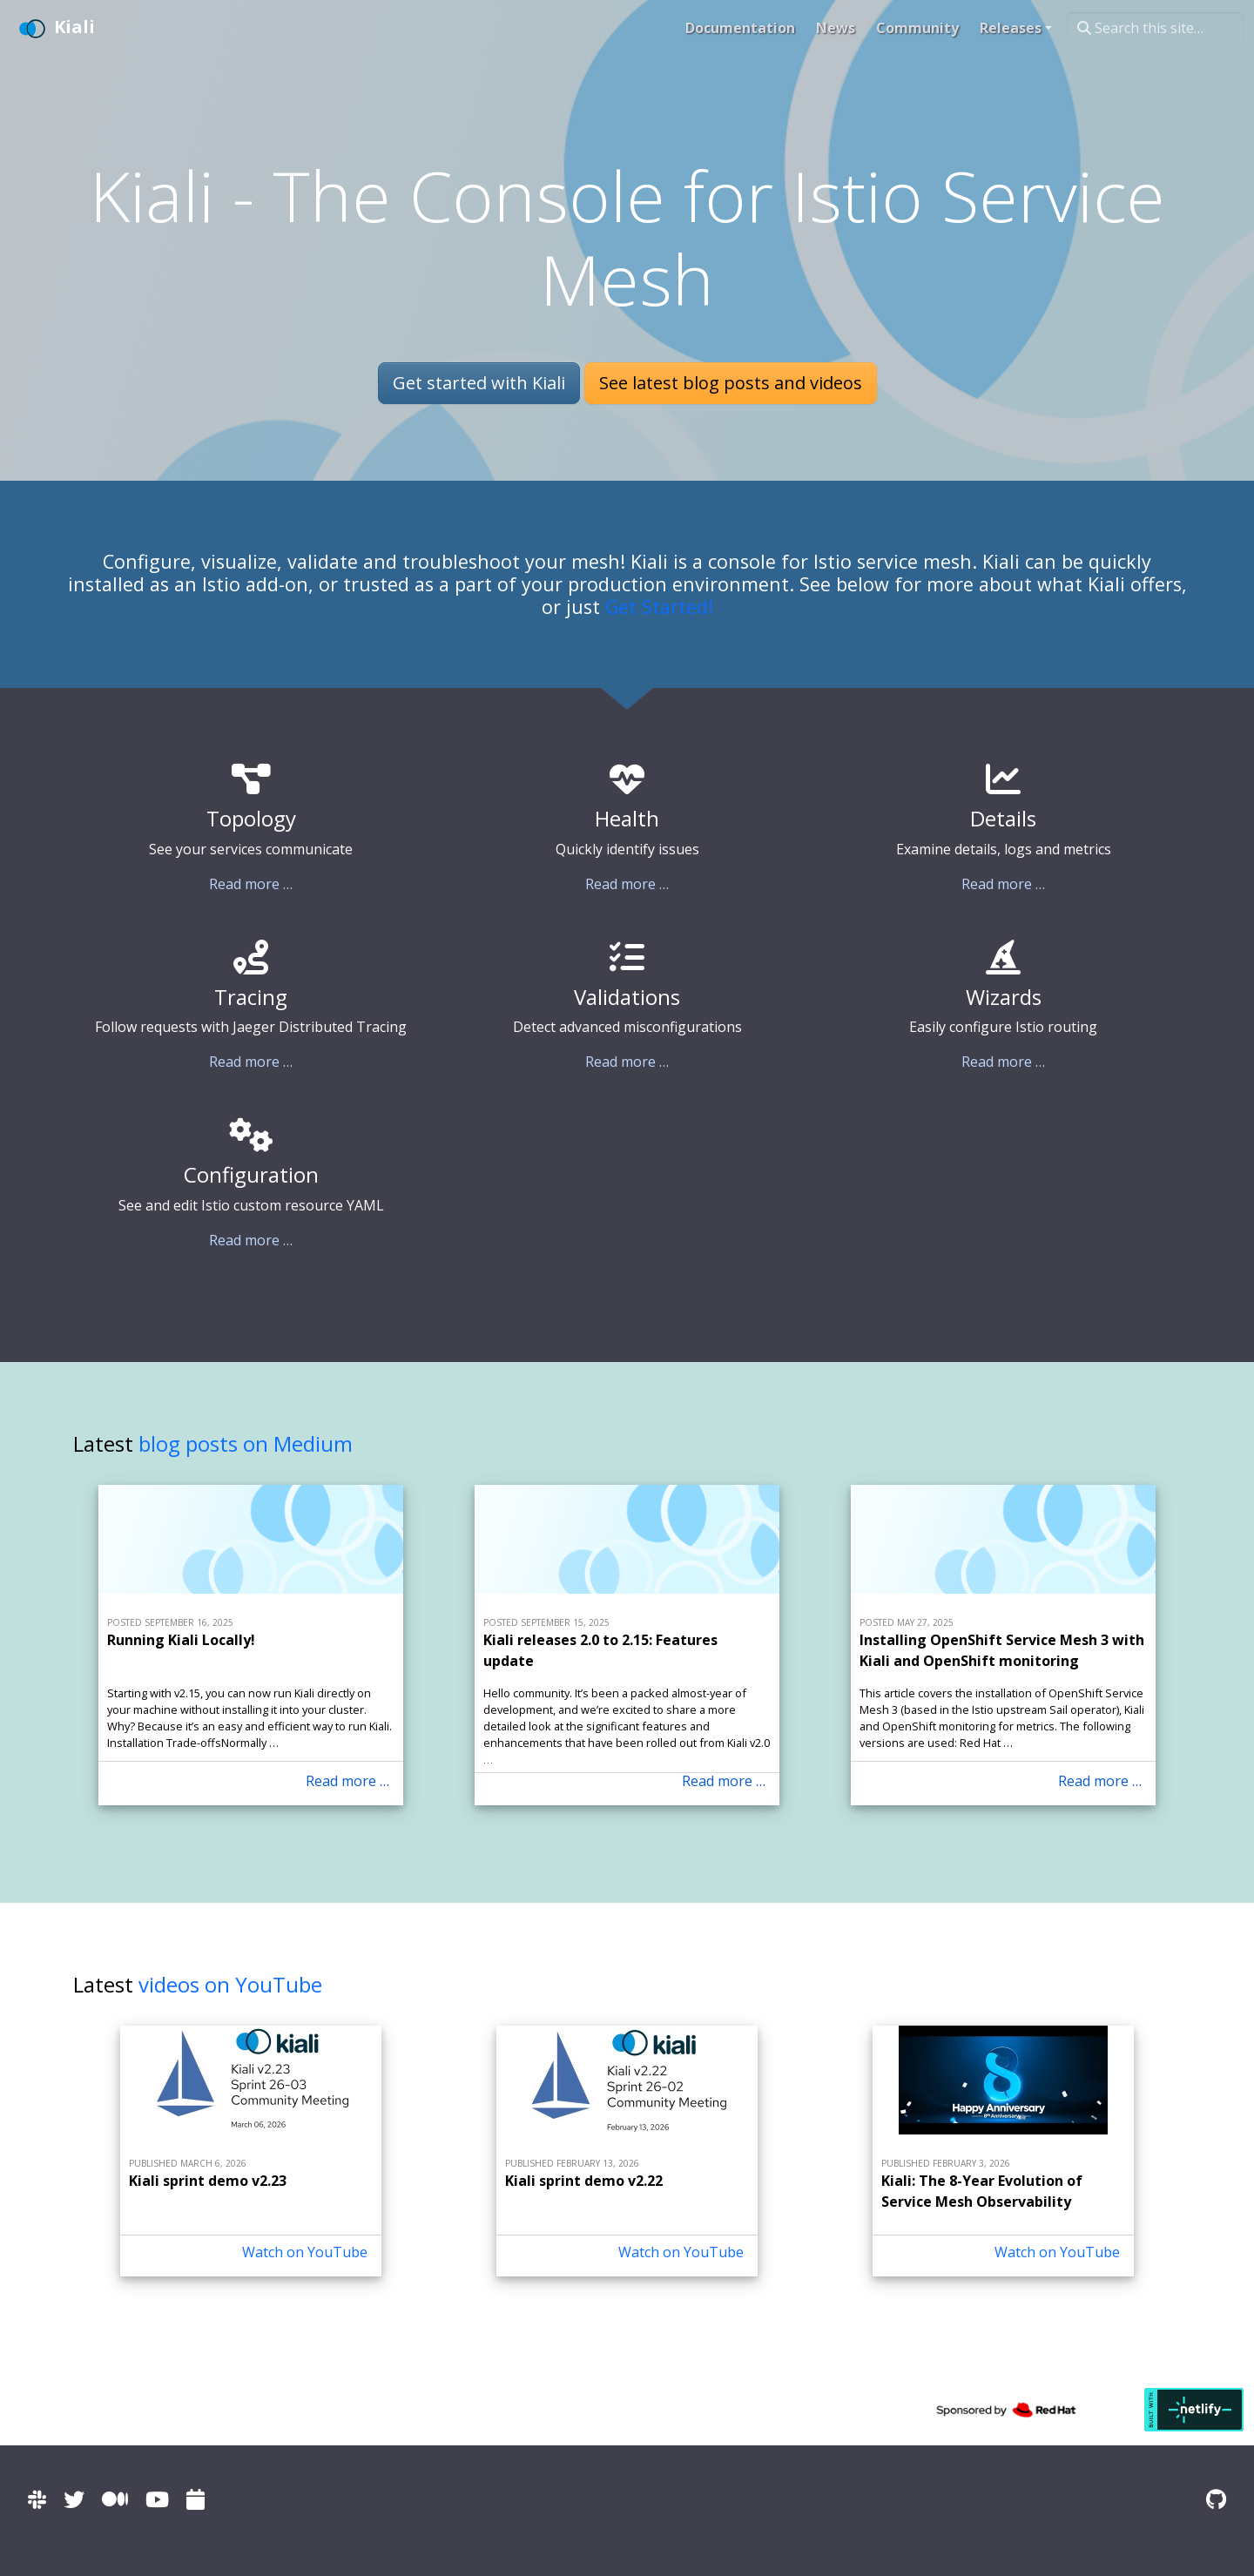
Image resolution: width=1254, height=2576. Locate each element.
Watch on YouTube (304, 2252)
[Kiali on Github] (1216, 2499)
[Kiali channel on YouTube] (157, 2499)
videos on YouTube (230, 1984)
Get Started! (659, 606)
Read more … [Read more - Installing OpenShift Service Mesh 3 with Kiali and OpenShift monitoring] (1100, 1780)
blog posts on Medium (245, 1443)
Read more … (251, 884)
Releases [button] (1011, 27)
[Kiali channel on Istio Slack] (37, 2499)
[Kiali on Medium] (115, 2499)
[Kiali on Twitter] (74, 2499)
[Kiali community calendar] (195, 2499)
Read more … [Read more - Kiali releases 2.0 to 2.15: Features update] (723, 1780)
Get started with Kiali (479, 382)
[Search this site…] (1155, 28)
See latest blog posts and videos (730, 382)
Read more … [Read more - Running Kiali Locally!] (347, 1780)
